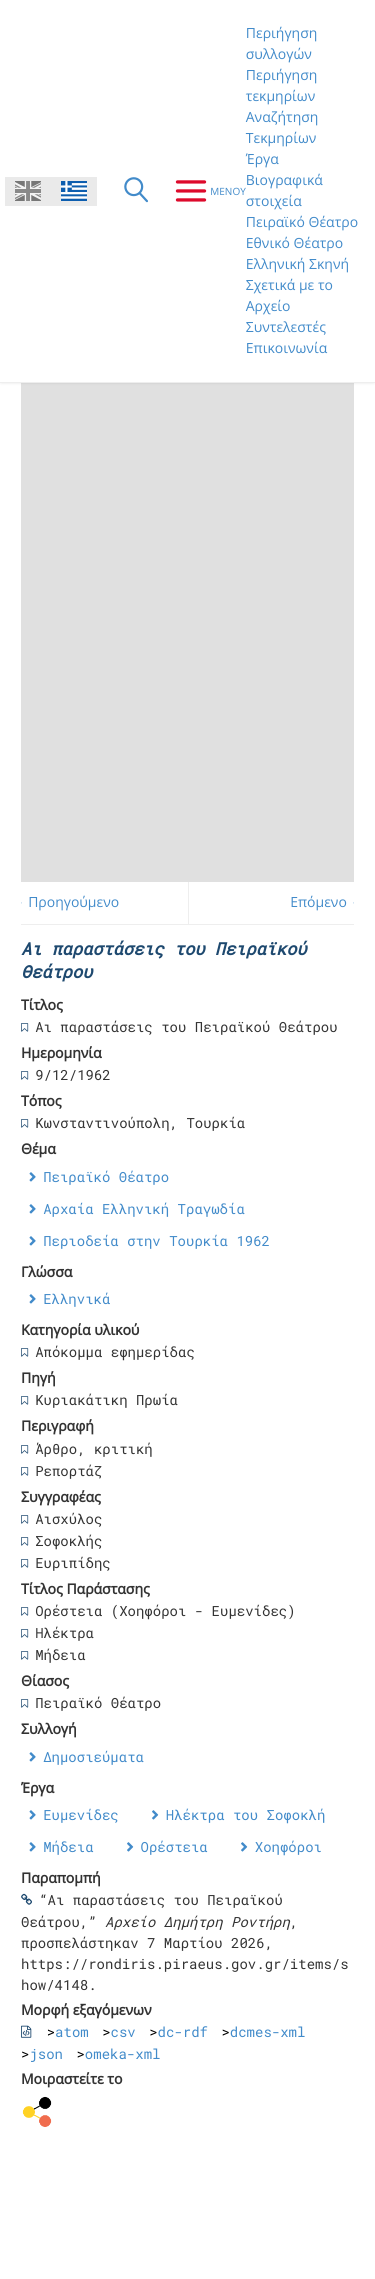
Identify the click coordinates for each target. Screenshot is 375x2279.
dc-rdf (183, 2031)
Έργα (262, 159)
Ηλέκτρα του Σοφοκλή (246, 1814)
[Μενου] (202, 191)
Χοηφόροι (288, 1846)
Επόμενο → (327, 902)
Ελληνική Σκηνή (297, 264)
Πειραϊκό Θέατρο (302, 222)
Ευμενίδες (81, 1814)
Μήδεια (68, 1846)
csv (123, 2031)
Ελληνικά (76, 1298)
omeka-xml (123, 2053)
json (46, 2053)
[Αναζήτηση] (136, 191)
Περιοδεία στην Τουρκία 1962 (156, 1240)
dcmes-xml (268, 2031)
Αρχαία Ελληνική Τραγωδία (144, 1208)
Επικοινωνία (286, 348)
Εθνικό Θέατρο (294, 243)
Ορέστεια (174, 1846)
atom (72, 2031)
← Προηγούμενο (65, 902)
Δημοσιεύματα (93, 1756)
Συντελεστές (286, 327)
